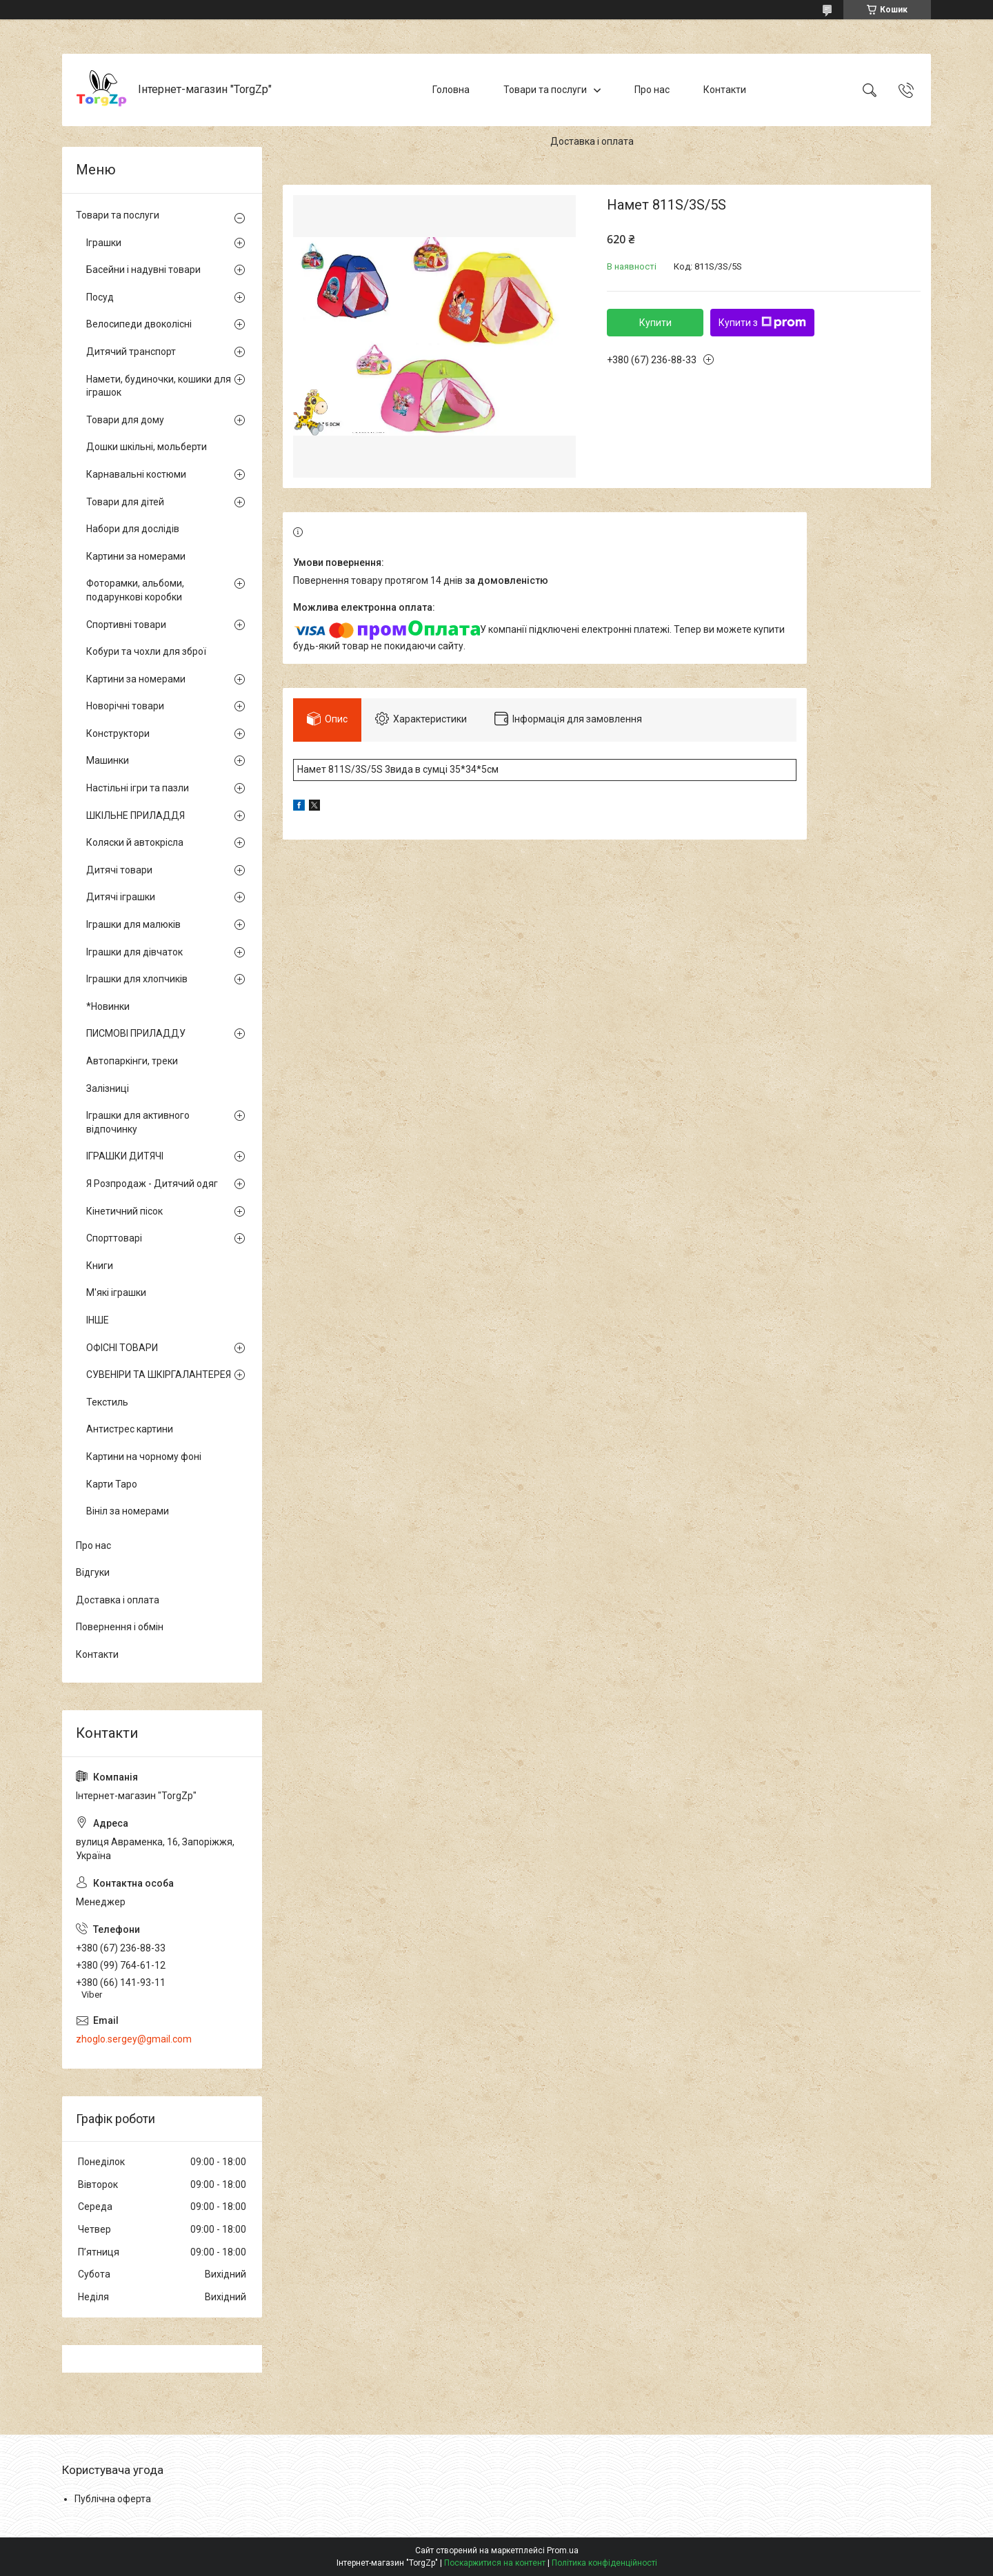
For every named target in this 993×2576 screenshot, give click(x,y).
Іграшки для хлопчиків (137, 978)
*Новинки (108, 1006)
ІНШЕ (97, 1320)
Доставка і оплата (592, 141)
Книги (99, 1265)
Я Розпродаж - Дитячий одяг (152, 1183)
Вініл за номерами (127, 1511)
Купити (655, 322)
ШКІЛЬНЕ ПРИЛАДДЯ (135, 815)
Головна (451, 89)
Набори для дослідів (132, 528)
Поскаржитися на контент (494, 2563)
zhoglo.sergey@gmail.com (134, 2039)
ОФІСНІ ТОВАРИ (122, 1347)
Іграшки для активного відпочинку (138, 1122)
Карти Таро (111, 1484)
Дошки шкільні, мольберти (146, 446)
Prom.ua (563, 2550)
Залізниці (107, 1088)
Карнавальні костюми (136, 474)
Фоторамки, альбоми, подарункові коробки (135, 590)
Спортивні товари (126, 624)
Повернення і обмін (119, 1626)
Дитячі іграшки (120, 896)
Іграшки (103, 242)
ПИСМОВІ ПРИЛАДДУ (135, 1033)
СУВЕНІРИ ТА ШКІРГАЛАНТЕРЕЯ (158, 1374)
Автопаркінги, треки (132, 1060)
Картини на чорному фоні (143, 1456)
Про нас (652, 89)
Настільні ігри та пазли (137, 787)
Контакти (724, 89)
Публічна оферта (112, 2498)
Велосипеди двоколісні (139, 323)
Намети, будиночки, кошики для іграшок (158, 386)
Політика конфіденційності (604, 2563)
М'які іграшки (116, 1292)
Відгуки (93, 1572)
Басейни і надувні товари (143, 269)
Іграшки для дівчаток (134, 951)
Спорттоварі (114, 1238)
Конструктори (118, 733)
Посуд (100, 297)
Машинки (107, 760)
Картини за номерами (135, 556)
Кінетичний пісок (124, 1211)
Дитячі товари (119, 869)
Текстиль (107, 1402)
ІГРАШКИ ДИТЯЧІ (124, 1156)
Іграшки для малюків (133, 924)
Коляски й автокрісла (134, 842)
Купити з (762, 322)
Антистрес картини (129, 1428)
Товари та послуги (545, 89)
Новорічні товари (125, 705)
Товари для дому (125, 419)
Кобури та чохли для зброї (146, 651)
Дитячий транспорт (131, 351)
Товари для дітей (125, 501)
